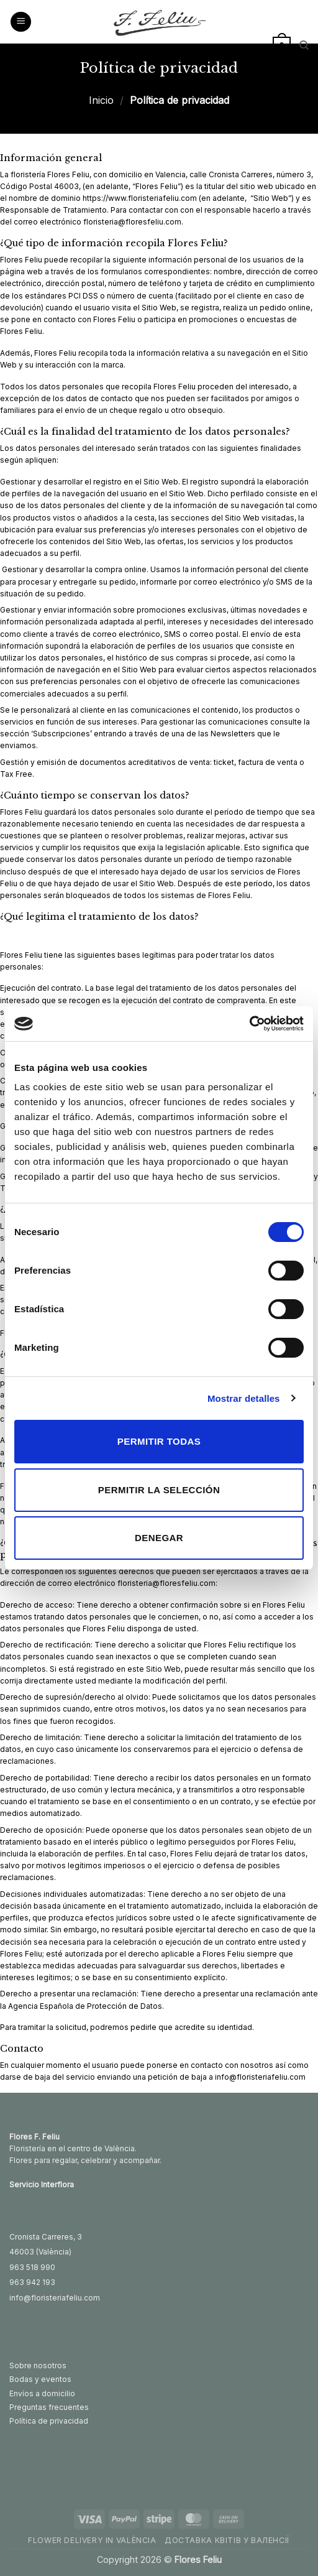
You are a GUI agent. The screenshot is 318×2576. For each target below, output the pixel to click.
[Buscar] (304, 45)
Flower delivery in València (92, 2540)
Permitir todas (159, 1441)
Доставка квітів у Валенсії (227, 2540)
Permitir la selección (159, 1490)
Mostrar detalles (243, 1398)
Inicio (101, 100)
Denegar (159, 1537)
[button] (21, 22)
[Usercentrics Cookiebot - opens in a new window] (249, 1024)
